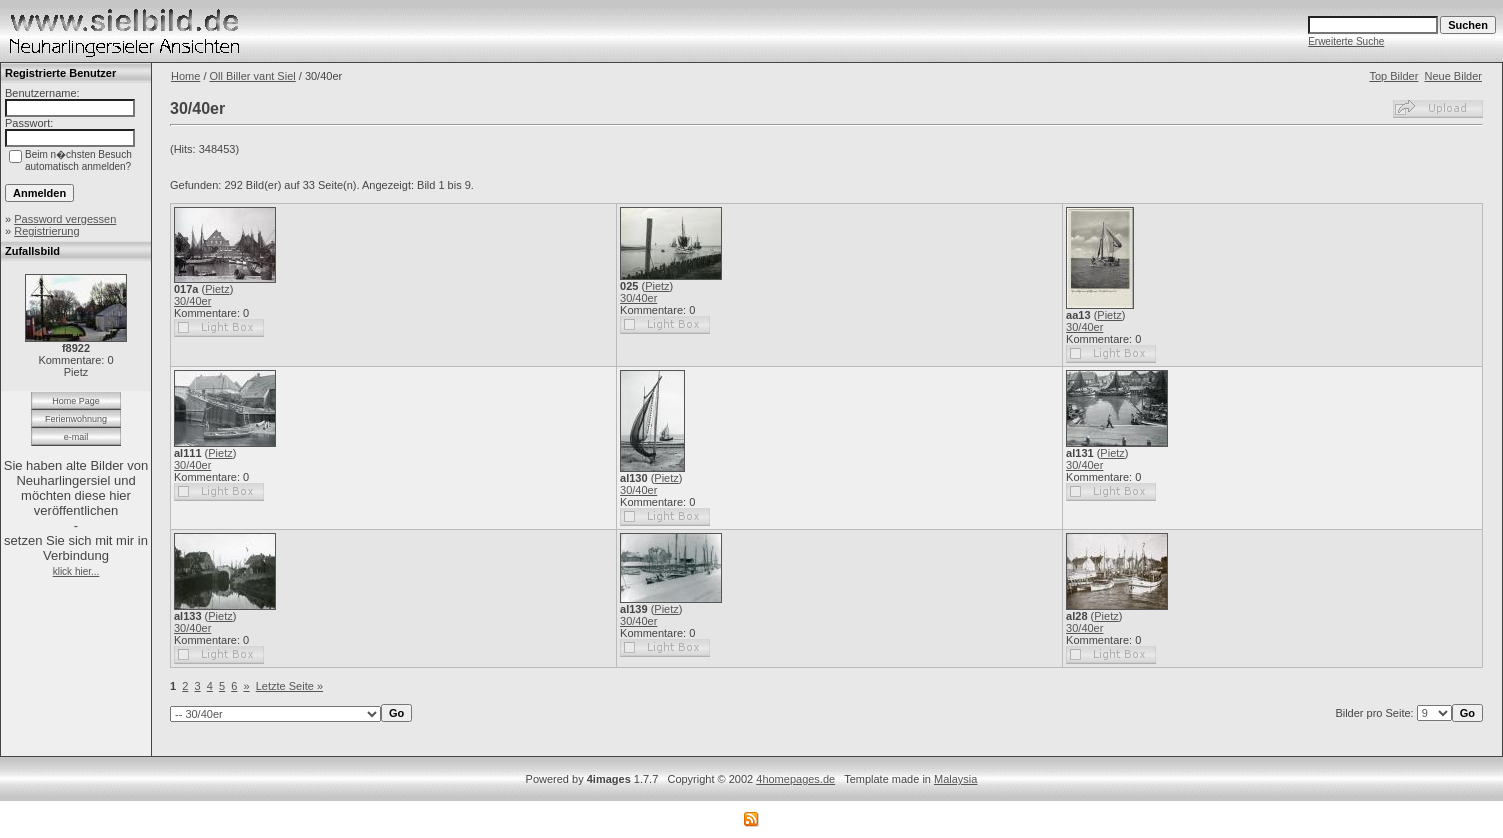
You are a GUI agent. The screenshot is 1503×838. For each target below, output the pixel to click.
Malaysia (955, 779)
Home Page (76, 401)
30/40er (192, 301)
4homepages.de (795, 779)
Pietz (217, 289)
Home (185, 76)
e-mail (76, 437)
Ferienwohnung (76, 419)
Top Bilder (1393, 76)
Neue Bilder (1453, 76)
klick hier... (76, 571)
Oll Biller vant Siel (253, 76)
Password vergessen (65, 219)
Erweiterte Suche (1346, 41)
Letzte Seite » (289, 686)
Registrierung (46, 231)
